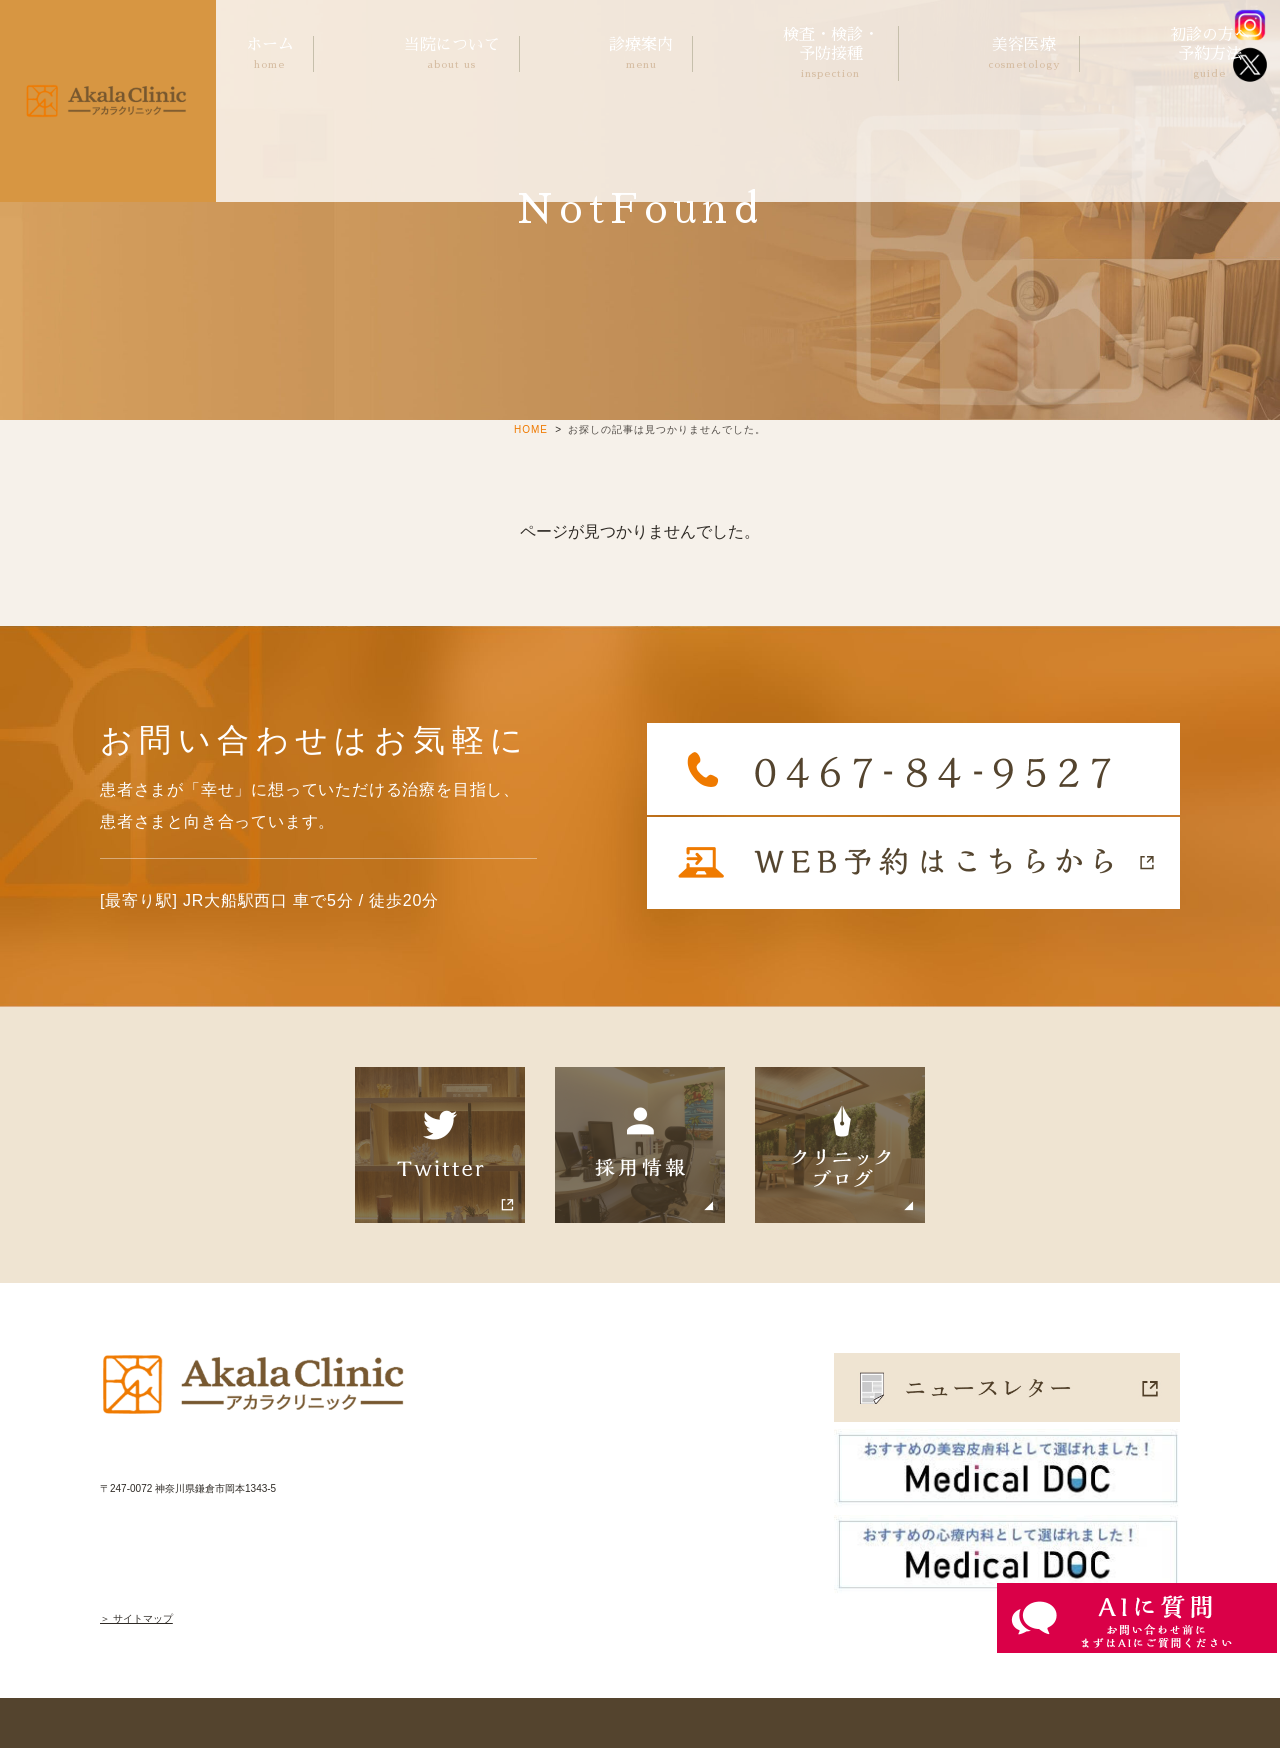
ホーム (270, 54)
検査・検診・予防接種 (831, 54)
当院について (452, 54)
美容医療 (1024, 54)
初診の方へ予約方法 (1210, 54)
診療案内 (641, 54)
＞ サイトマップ (136, 1618)
